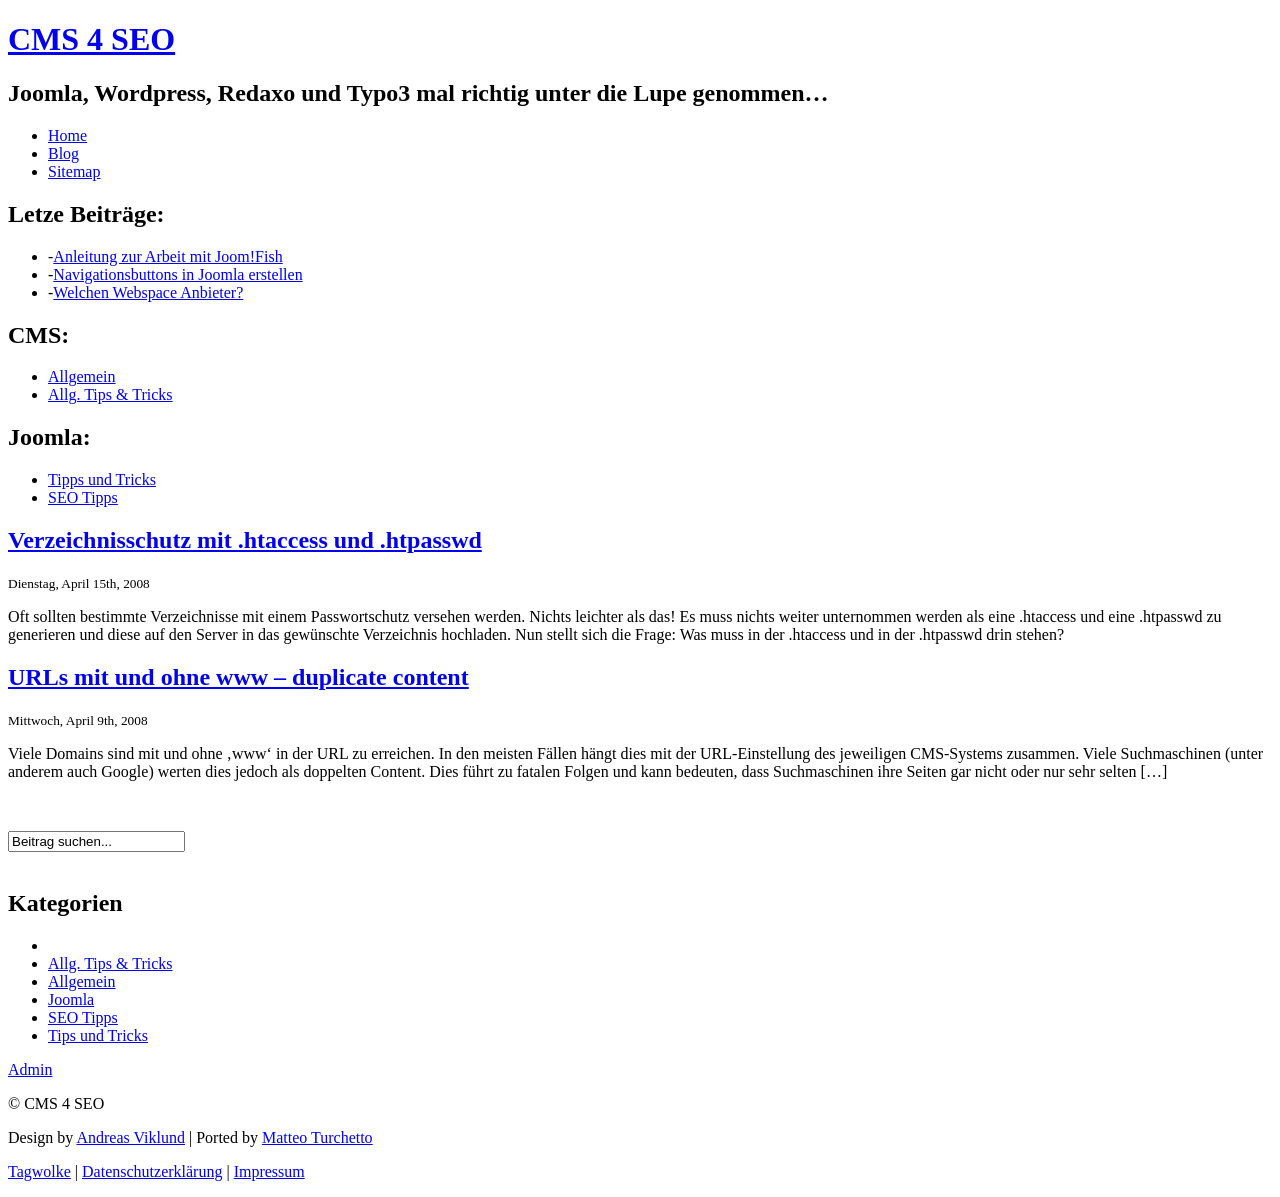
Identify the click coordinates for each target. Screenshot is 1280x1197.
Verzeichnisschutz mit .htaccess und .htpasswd (245, 540)
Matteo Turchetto (317, 1137)
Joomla (71, 999)
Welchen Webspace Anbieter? (148, 292)
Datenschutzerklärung (152, 1171)
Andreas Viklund (130, 1137)
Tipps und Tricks (102, 479)
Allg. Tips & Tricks (110, 394)
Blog (63, 153)
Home (67, 135)
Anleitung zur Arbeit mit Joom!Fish (167, 256)
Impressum (269, 1171)
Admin (30, 1069)
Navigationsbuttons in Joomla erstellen (177, 274)
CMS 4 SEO (91, 39)
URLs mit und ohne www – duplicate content (238, 677)
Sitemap (74, 171)
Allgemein (82, 376)
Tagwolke (39, 1171)
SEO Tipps (83, 497)
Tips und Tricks (98, 1035)
